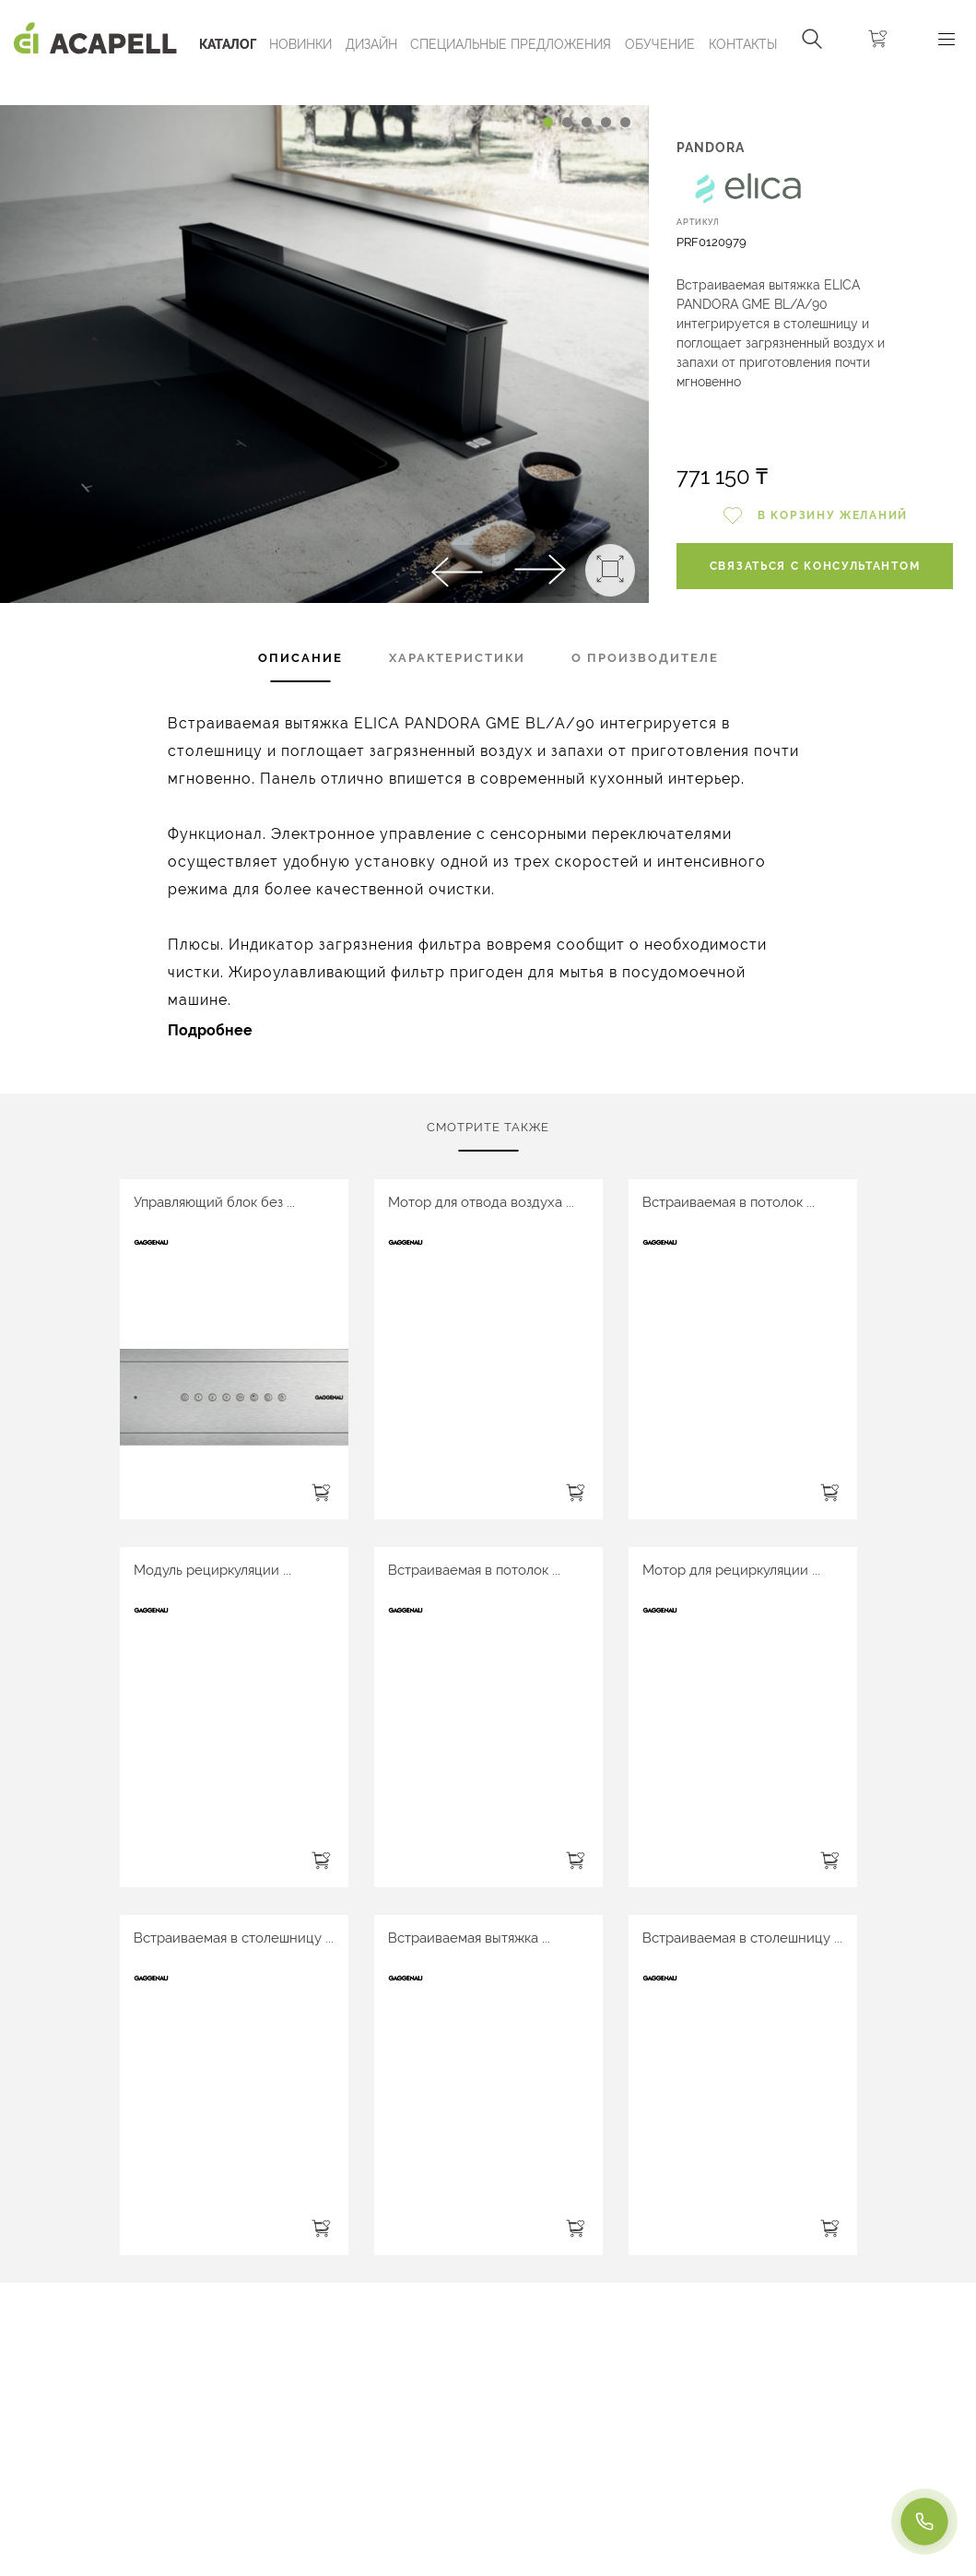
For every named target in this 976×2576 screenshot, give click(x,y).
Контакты (743, 44)
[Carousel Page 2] (567, 122)
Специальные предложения (510, 44)
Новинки (300, 44)
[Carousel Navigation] (324, 85)
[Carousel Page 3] (587, 122)
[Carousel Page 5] (625, 122)
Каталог (227, 44)
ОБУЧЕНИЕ (660, 44)
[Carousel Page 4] (606, 122)
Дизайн (371, 44)
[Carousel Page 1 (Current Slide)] (548, 122)
